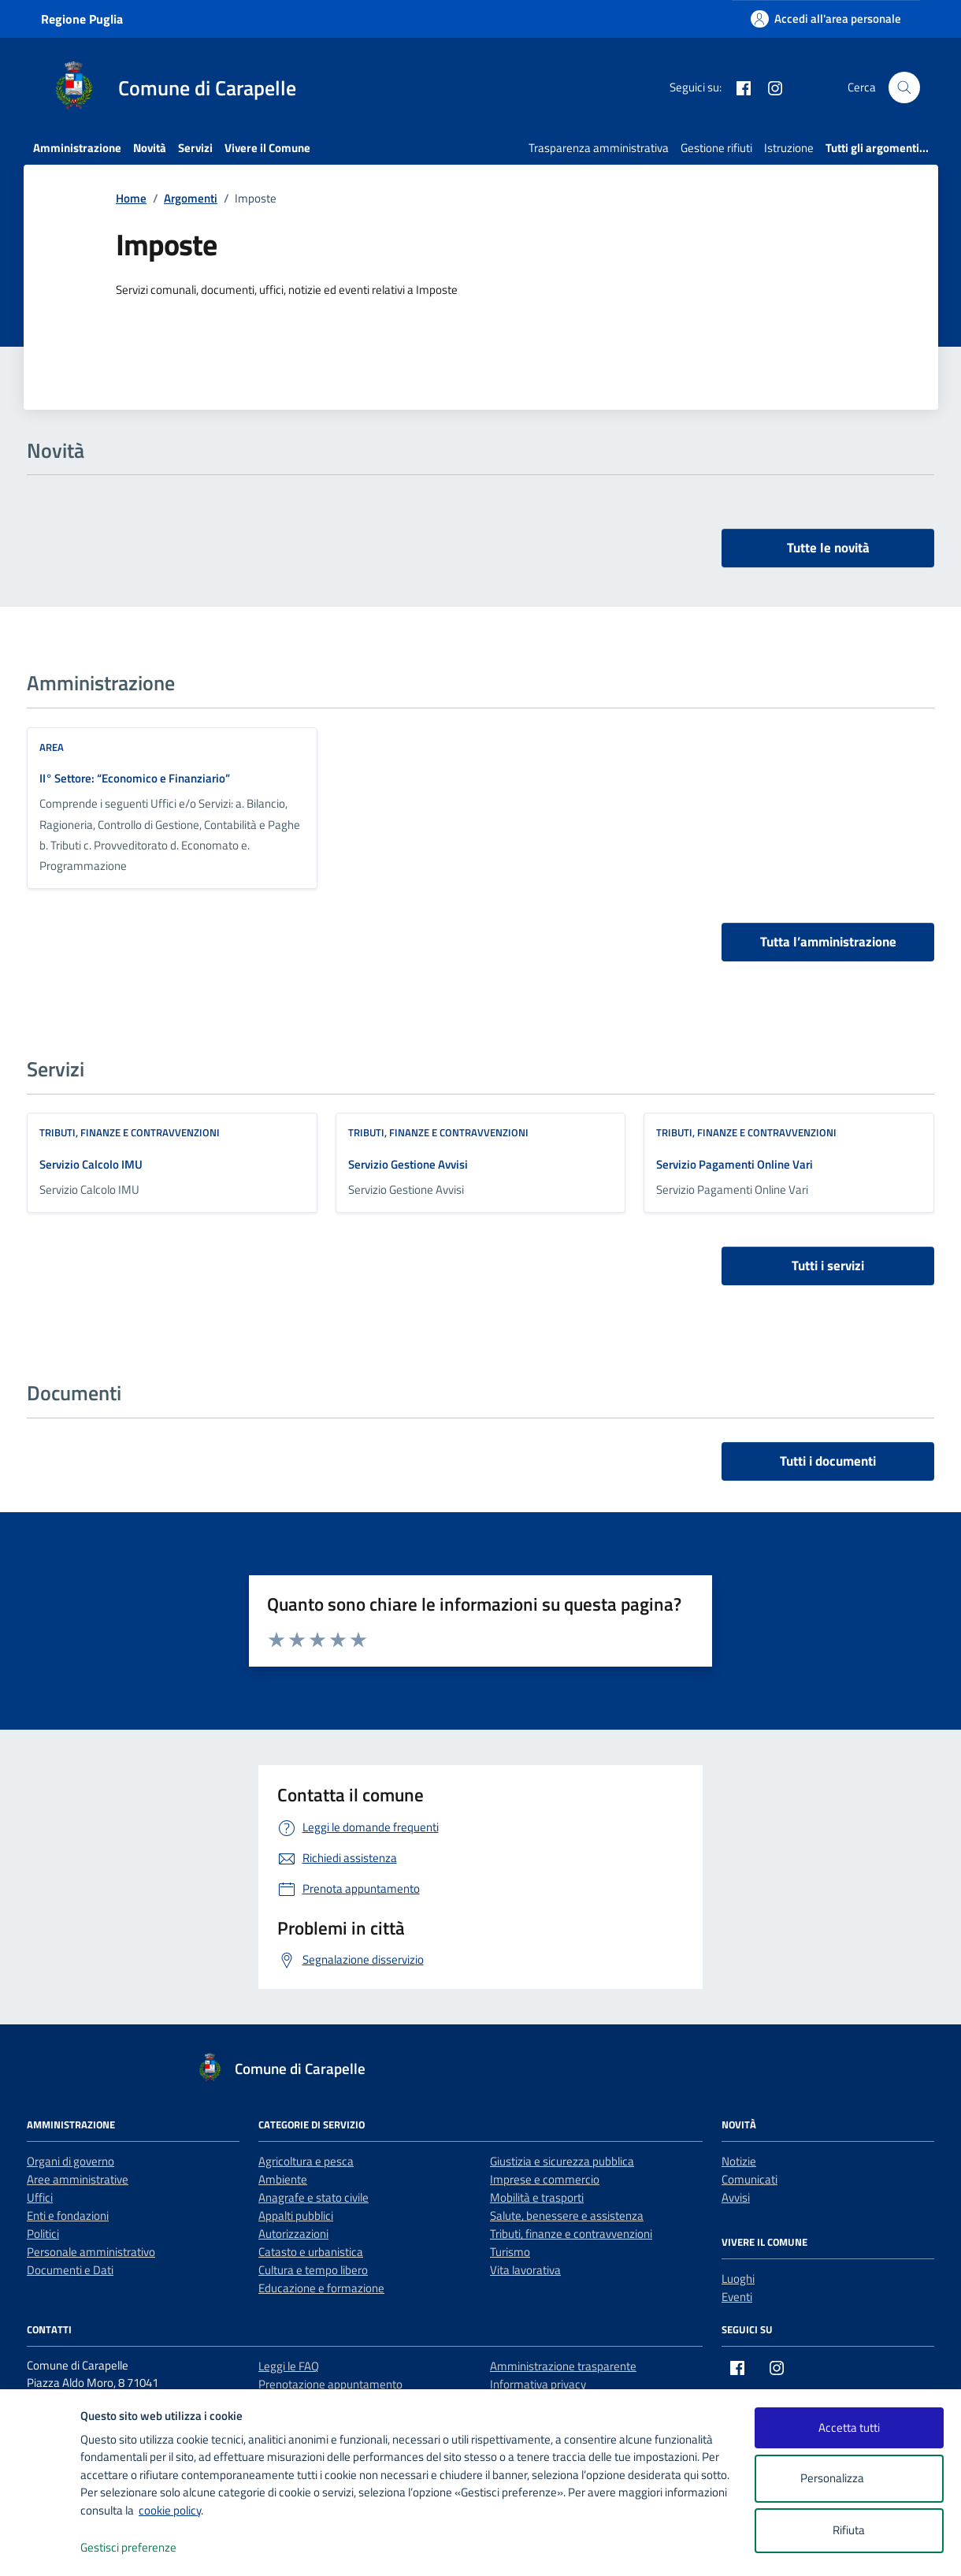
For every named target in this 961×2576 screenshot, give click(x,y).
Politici (43, 2234)
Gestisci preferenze (145, 2548)
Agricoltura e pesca (306, 2161)
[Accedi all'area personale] (826, 18)
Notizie (739, 2161)
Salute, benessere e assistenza (567, 2215)
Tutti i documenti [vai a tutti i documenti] (828, 1461)
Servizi (195, 148)
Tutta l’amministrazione (828, 941)
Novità (149, 148)
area (51, 747)
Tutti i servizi (828, 1265)
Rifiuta (849, 2530)
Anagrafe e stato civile (313, 2197)
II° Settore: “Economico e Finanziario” (134, 778)
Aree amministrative (77, 2179)
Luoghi (738, 2278)
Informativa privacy (538, 2384)
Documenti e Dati (70, 2270)
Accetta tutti (849, 2427)
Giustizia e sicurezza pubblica (562, 2161)
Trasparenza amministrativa (599, 148)
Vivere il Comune (267, 148)
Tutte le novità (828, 547)
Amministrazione (77, 148)
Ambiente (282, 2179)
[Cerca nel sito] (904, 87)
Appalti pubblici (295, 2215)
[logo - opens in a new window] (40, 2548)
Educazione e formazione (321, 2288)
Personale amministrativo (91, 2252)
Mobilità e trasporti (537, 2197)
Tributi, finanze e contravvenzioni (129, 1132)
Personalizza (848, 2478)
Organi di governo (70, 2161)
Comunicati (749, 2179)
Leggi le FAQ (288, 2366)
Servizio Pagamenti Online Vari (734, 1164)
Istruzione (789, 148)
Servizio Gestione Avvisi (408, 1164)
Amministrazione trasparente (563, 2366)
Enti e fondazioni (68, 2215)
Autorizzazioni (293, 2234)
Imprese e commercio (544, 2179)
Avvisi (736, 2197)
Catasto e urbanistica (310, 2252)
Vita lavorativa (525, 2270)
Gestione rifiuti (716, 148)
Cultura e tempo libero (313, 2270)
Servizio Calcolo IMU (91, 1164)
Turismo (510, 2252)
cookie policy (170, 2510)
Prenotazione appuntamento (330, 2384)
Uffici (40, 2197)
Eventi (737, 2297)
